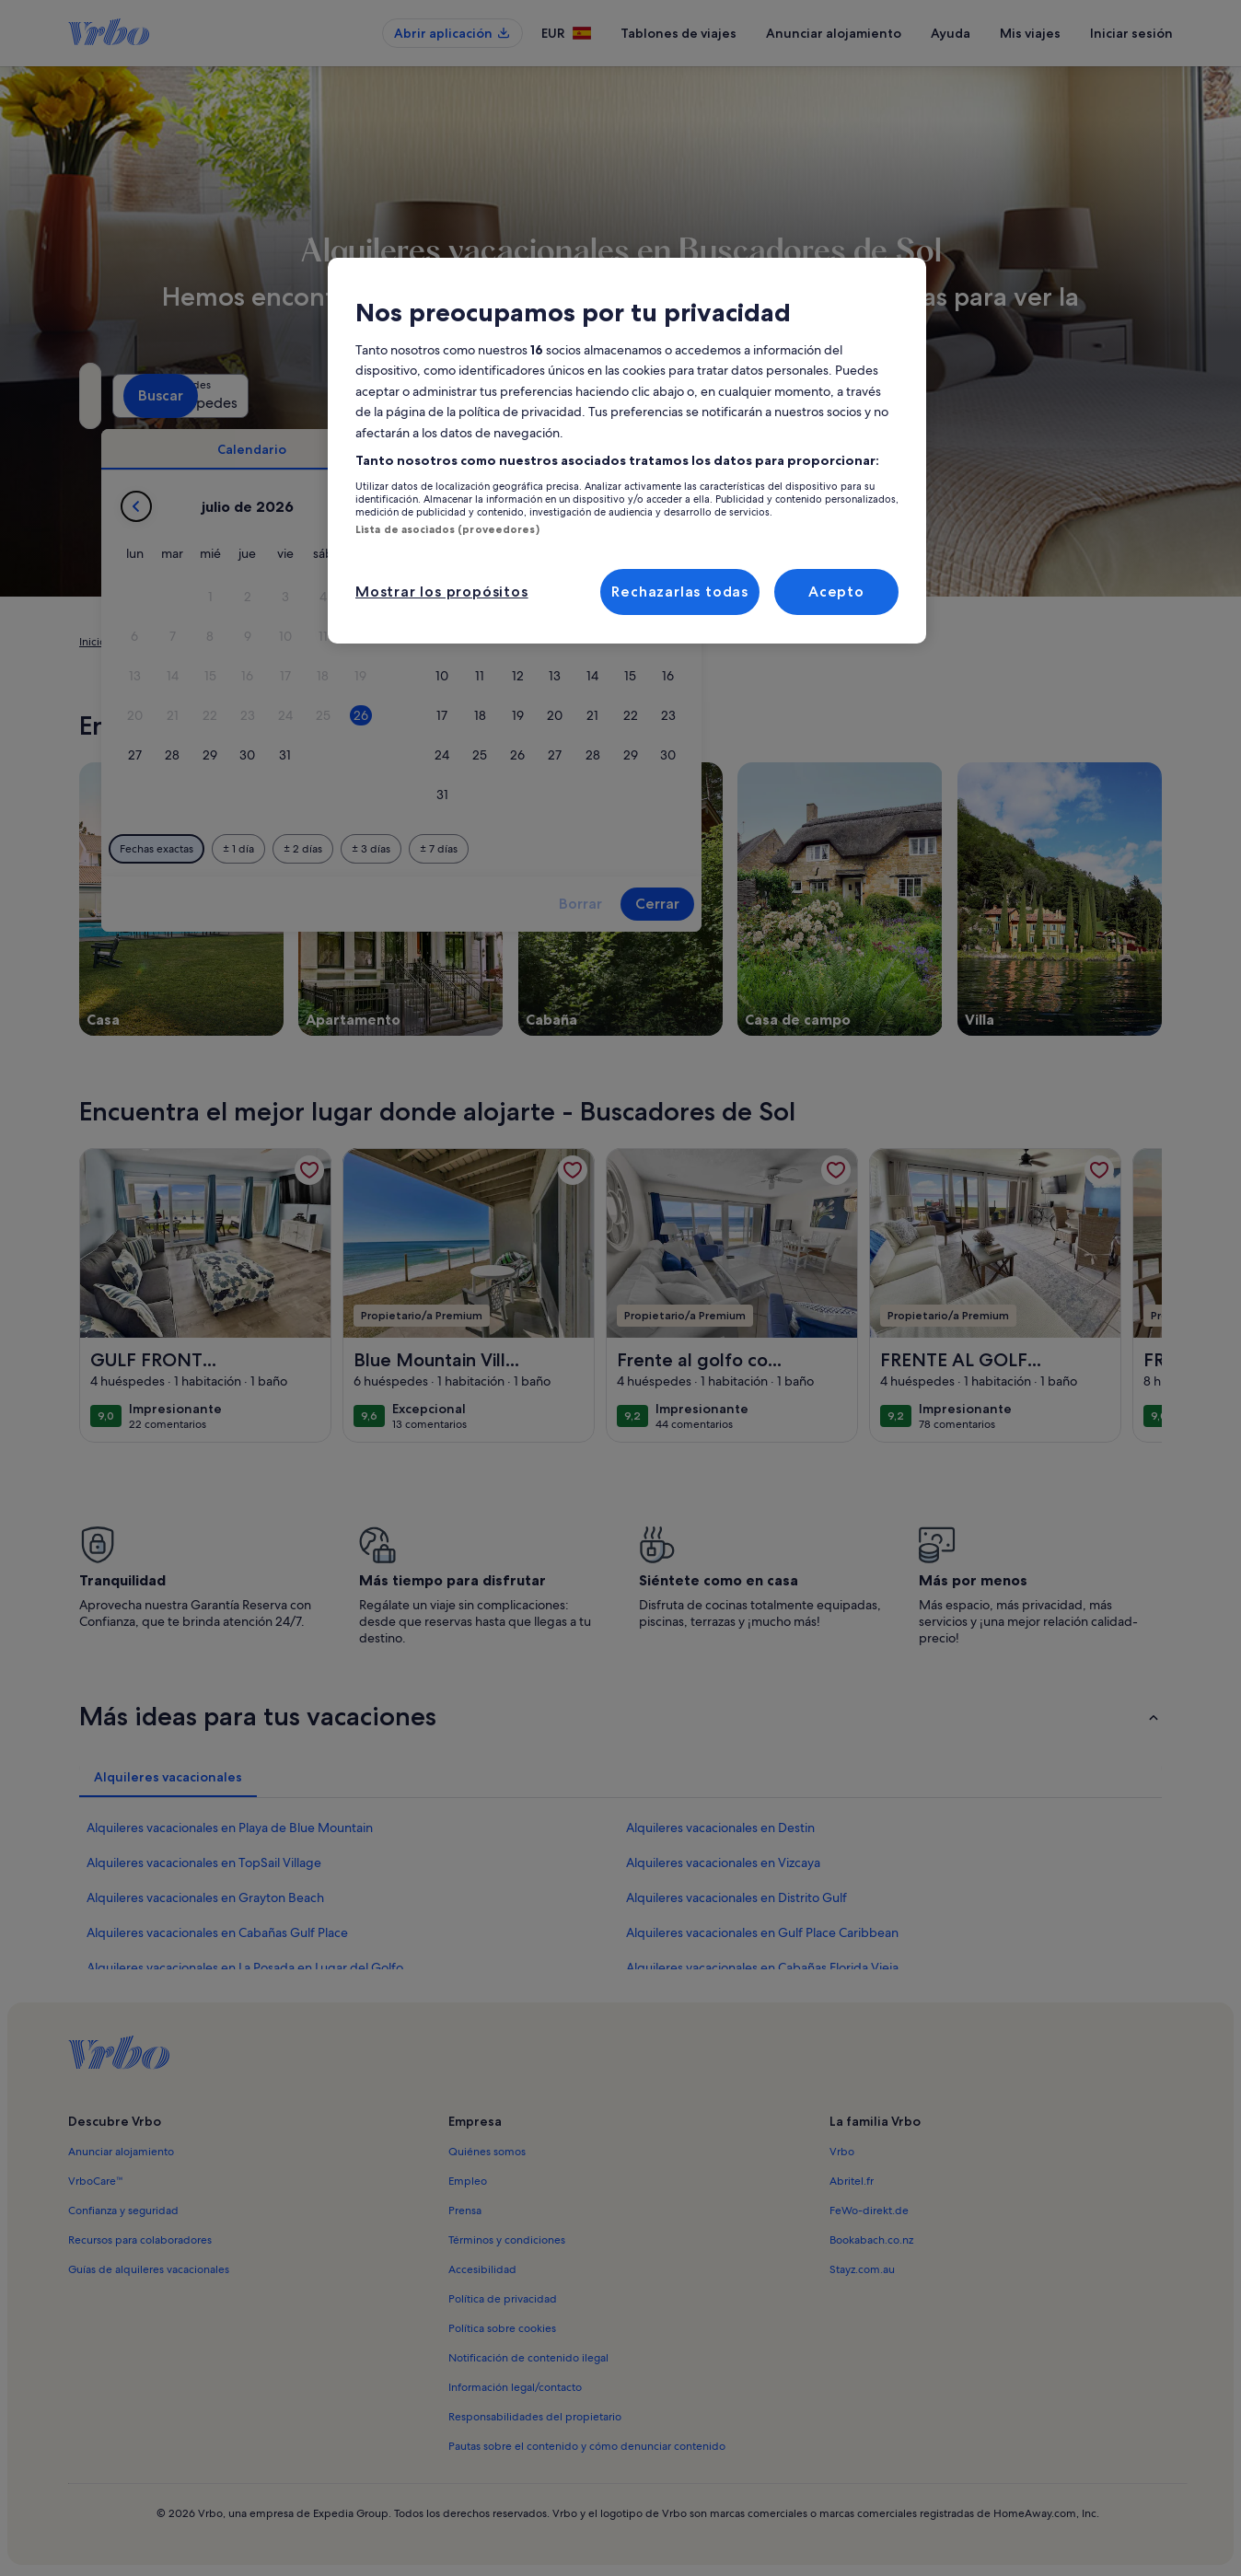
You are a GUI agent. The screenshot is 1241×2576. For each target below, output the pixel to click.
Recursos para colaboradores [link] (140, 2240)
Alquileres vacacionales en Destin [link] (720, 1827)
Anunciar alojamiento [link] (121, 2151)
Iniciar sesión (1131, 33)
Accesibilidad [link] (482, 2269)
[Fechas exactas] (474, 849)
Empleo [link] (467, 2181)
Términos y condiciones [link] (506, 2240)
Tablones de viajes (678, 33)
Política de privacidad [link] (502, 2299)
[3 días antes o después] (688, 849)
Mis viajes (1030, 33)
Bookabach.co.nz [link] (871, 2240)
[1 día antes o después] (556, 849)
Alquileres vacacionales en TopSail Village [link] (204, 1862)
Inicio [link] (92, 641)
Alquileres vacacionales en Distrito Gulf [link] (736, 1897)
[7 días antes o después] (756, 849)
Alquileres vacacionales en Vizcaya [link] (723, 1862)
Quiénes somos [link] (487, 2151)
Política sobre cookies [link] (502, 2328)
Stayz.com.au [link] (862, 2269)
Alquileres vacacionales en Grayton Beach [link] (205, 1897)
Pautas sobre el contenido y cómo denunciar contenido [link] (586, 2446)
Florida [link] (364, 641)
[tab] (569, 449)
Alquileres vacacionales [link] (180, 641)
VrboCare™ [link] (95, 2181)
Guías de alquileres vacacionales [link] (148, 2269)
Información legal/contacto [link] (515, 2387)
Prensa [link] (464, 2210)
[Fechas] (577, 396)
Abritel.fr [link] (851, 2181)
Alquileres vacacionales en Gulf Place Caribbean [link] (762, 1932)
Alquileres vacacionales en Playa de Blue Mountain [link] (230, 1827)
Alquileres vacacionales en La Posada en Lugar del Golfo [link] (245, 1967)
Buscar (1113, 395)
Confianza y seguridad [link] (123, 2210)
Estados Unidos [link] (293, 641)
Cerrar (975, 903)
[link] (309, 1170)
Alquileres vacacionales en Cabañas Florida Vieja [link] (762, 1967)
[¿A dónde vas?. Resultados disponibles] (249, 396)
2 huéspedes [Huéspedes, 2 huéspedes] (830, 402)
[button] (528, 597)
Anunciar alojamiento (833, 33)
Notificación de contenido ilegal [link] (528, 2357)
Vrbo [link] (841, 2151)
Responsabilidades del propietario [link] (534, 2416)
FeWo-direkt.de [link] (869, 2210)
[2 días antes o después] (620, 849)
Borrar (898, 903)
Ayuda (950, 33)
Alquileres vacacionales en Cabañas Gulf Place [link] (217, 1932)
